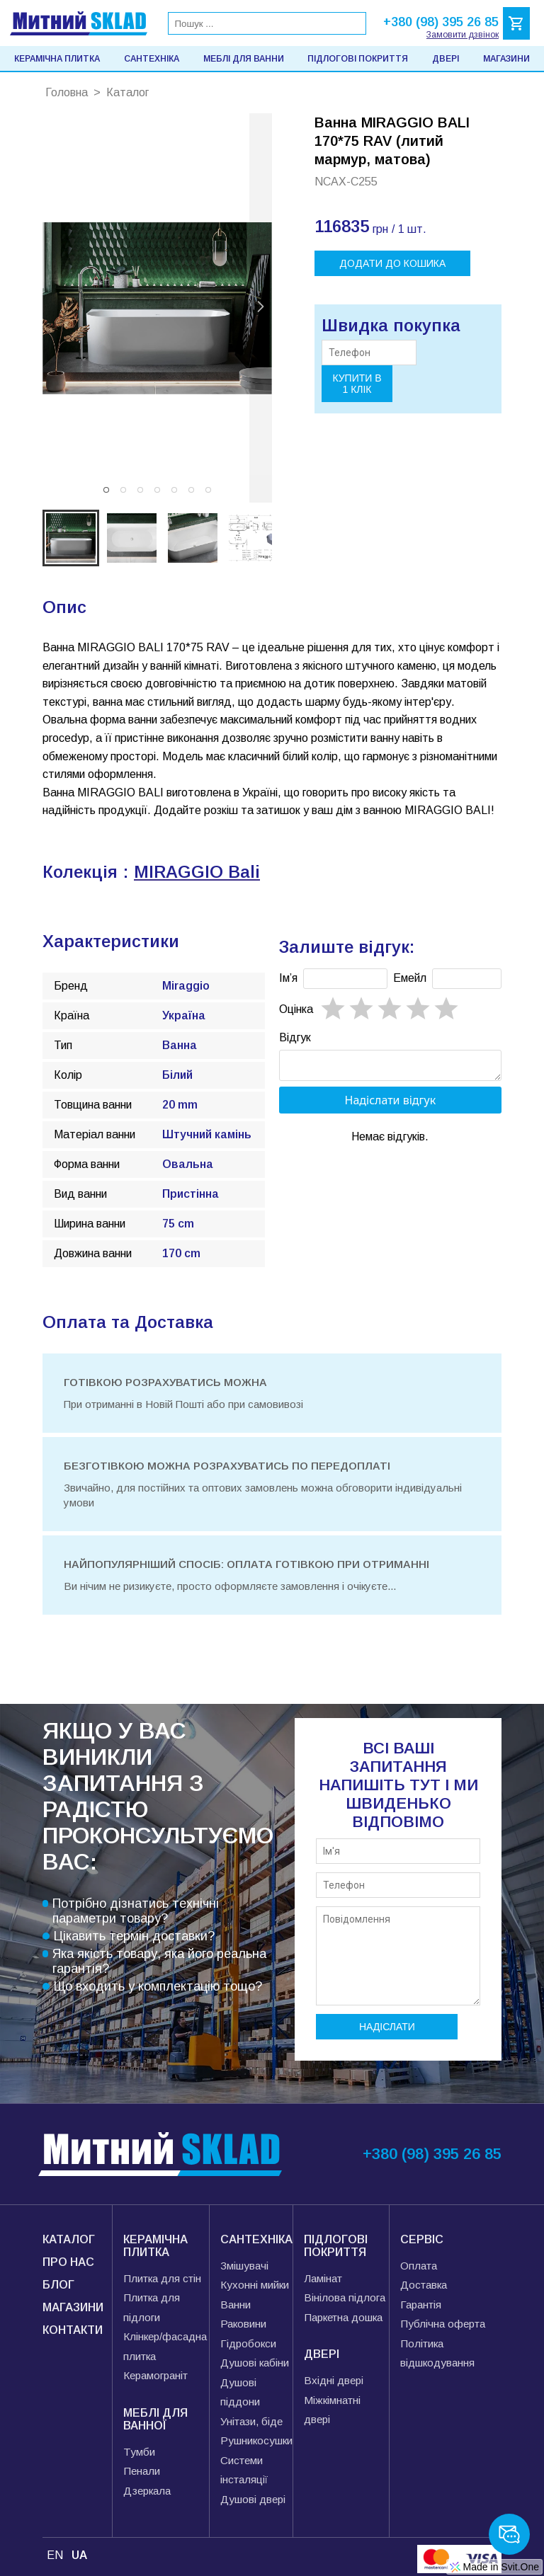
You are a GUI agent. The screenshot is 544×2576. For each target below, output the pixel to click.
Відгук (295, 1037)
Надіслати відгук (390, 1104)
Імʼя (288, 978)
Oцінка (296, 1009)
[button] (106, 490)
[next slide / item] (260, 308)
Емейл (409, 978)
